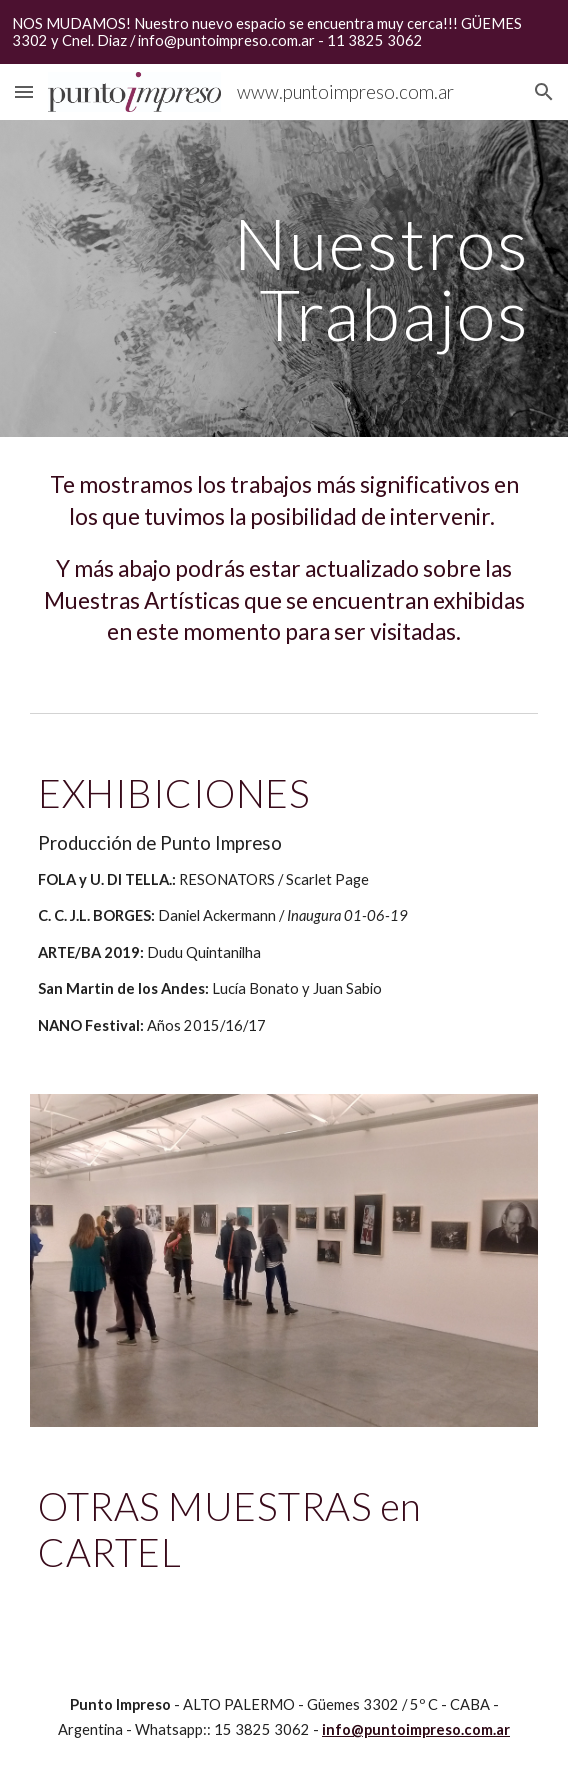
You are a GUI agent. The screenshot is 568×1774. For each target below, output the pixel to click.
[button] (24, 91)
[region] (284, 32)
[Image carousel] (283, 1260)
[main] (283, 278)
